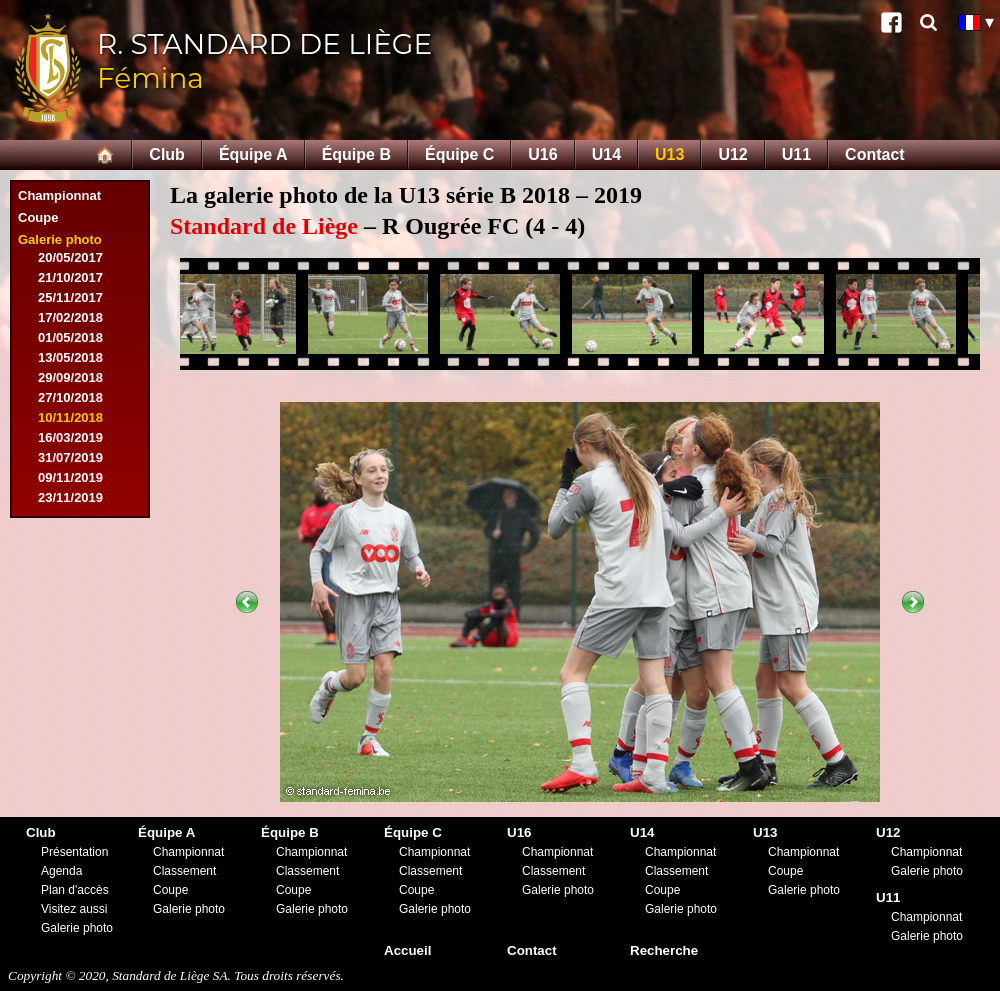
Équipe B (356, 154)
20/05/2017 (70, 257)
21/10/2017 (70, 277)
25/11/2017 (70, 297)
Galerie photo (60, 239)
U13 (669, 154)
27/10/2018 (70, 397)
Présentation (74, 852)
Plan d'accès (75, 890)
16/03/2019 (70, 437)
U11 (796, 154)
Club (167, 154)
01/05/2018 (70, 337)
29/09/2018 (70, 377)
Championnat (59, 195)
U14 (606, 154)
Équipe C (459, 154)
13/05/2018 (70, 357)
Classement (184, 871)
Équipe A (253, 154)
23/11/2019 (70, 497)
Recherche (664, 950)
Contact (875, 154)
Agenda (61, 871)
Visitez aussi (74, 909)
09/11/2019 (70, 477)
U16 (542, 154)
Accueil (407, 950)
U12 (732, 154)
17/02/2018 (70, 317)
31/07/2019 (70, 457)
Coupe (38, 217)
